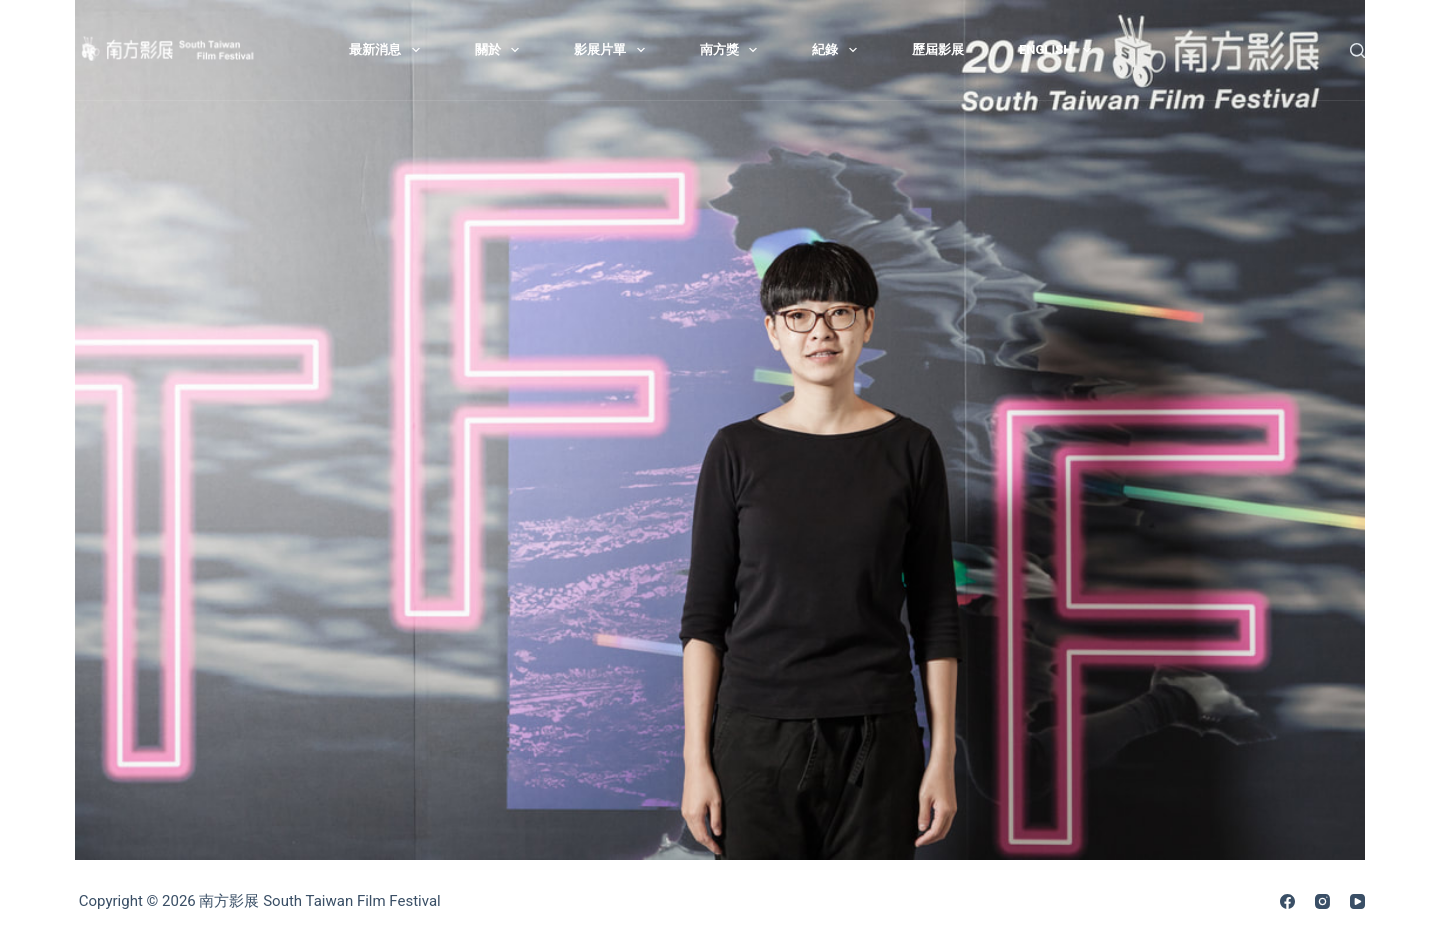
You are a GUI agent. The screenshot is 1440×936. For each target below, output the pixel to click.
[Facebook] (1287, 901)
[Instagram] (1322, 901)
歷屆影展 (938, 49)
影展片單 (613, 50)
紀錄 (838, 50)
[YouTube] (1357, 901)
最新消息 (388, 50)
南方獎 (733, 50)
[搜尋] (1357, 50)
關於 (501, 50)
